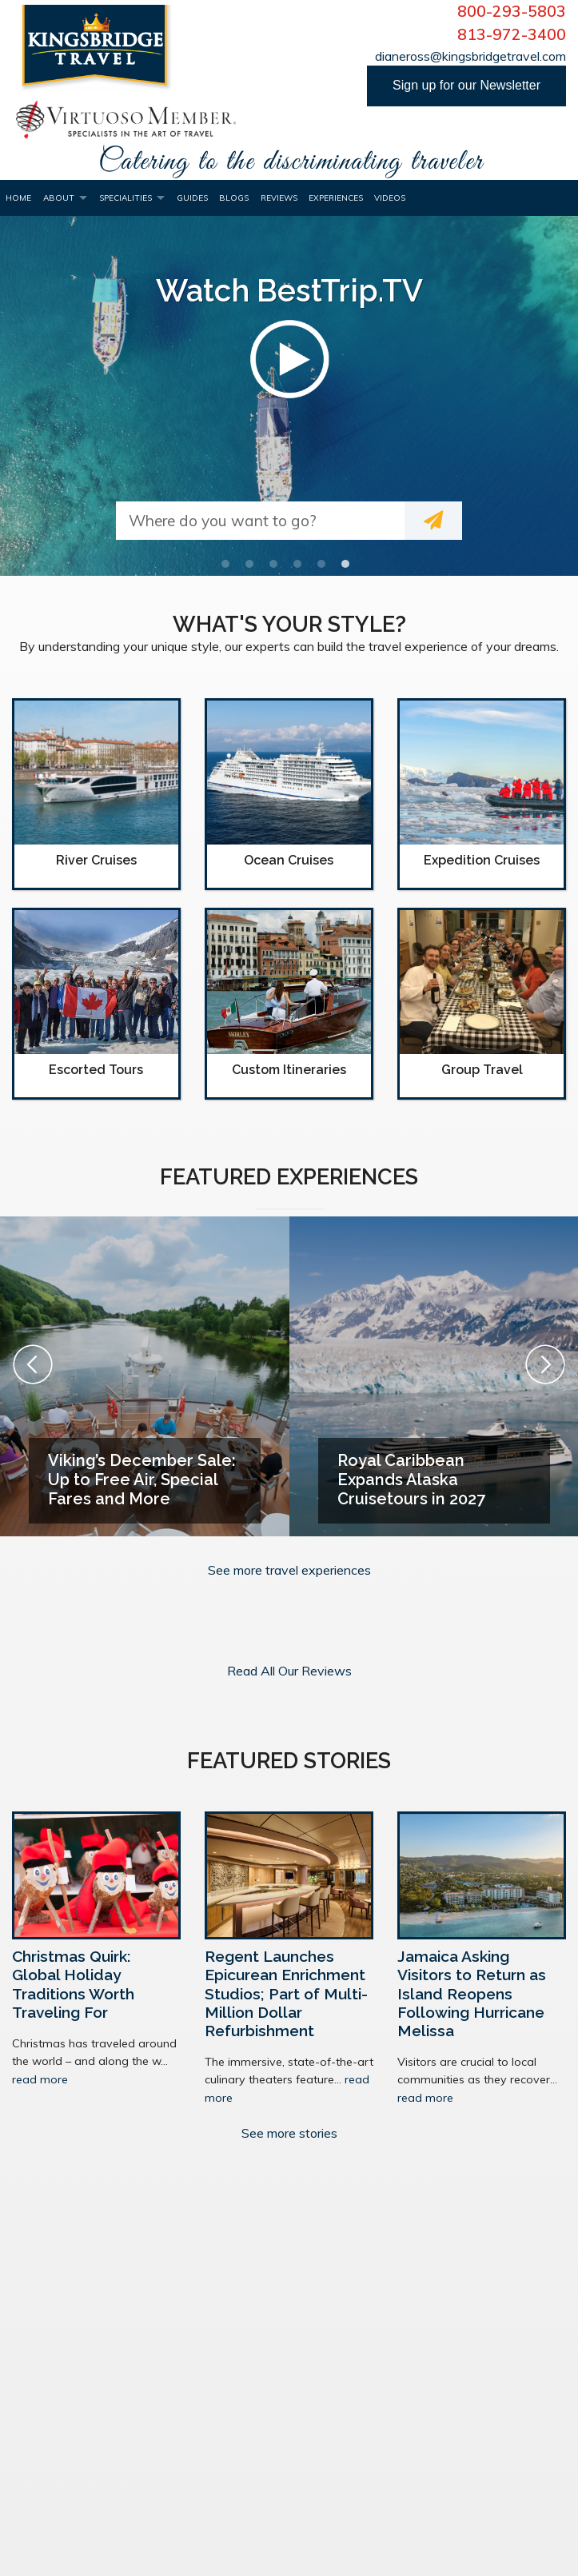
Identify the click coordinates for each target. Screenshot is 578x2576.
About (58, 198)
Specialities (125, 198)
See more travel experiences (289, 1570)
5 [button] (325, 568)
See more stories (289, 2133)
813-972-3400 (511, 34)
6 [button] (349, 568)
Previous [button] (33, 1364)
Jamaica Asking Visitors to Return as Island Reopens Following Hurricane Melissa (471, 1993)
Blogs (234, 198)
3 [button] (277, 568)
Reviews (279, 198)
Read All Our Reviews (289, 1671)
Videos (389, 198)
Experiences (336, 198)
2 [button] (253, 568)
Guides (192, 198)
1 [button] (229, 568)
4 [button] (301, 568)
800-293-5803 (511, 11)
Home (18, 198)
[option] (289, 396)
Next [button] (545, 1364)
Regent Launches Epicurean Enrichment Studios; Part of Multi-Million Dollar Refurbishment (286, 1993)
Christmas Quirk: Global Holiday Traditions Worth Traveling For (73, 1983)
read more (40, 2079)
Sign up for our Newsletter (466, 85)
